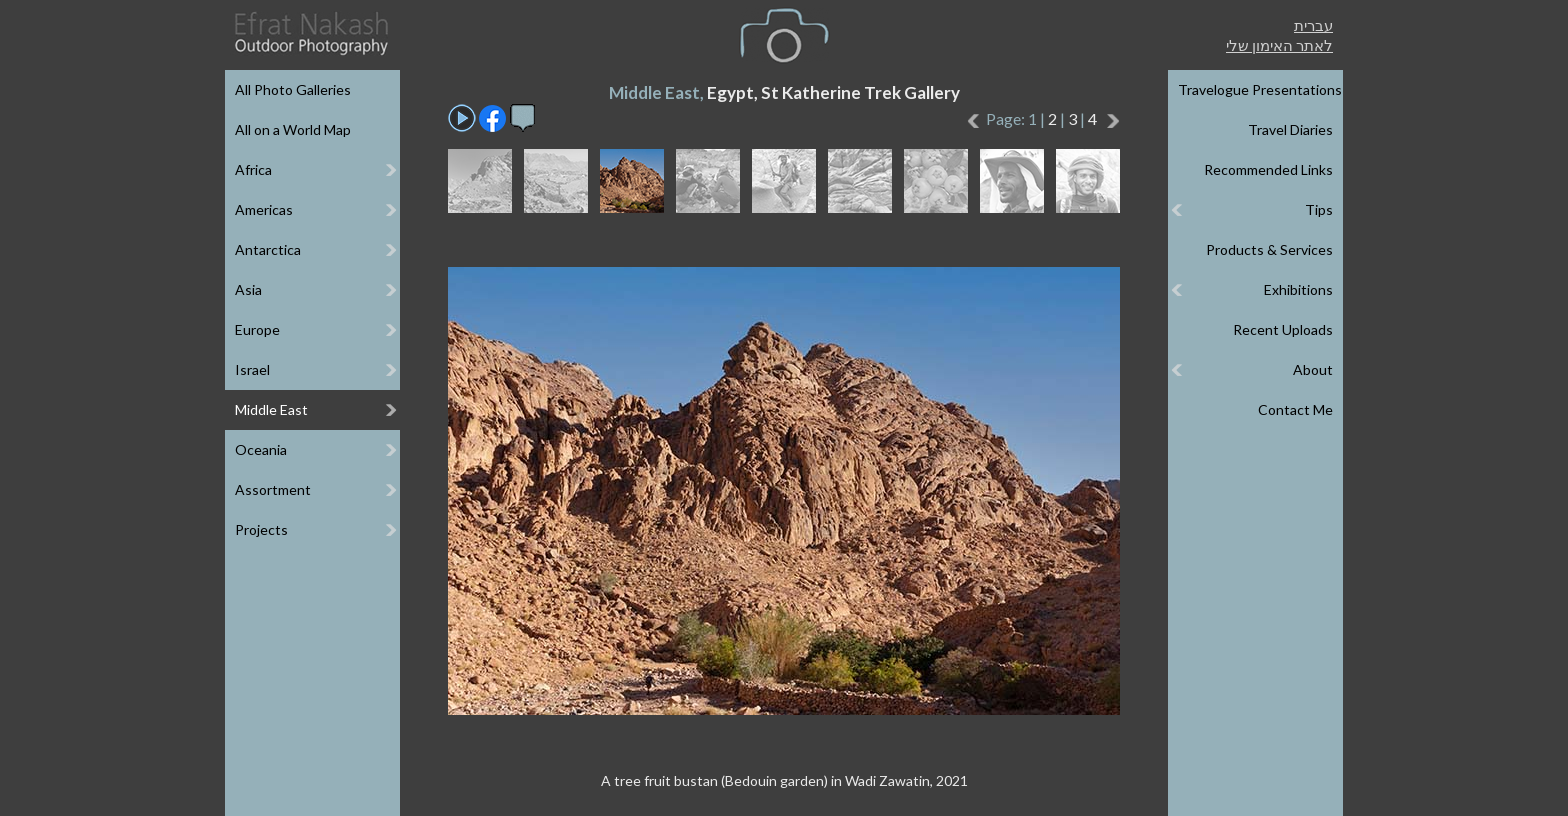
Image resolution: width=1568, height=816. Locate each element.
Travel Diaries (1290, 129)
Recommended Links (1268, 169)
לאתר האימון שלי (1279, 45)
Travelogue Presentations (1260, 89)
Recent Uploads (1283, 329)
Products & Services (1269, 249)
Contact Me (1295, 409)
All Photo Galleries (293, 89)
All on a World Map (293, 129)
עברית (1313, 25)
